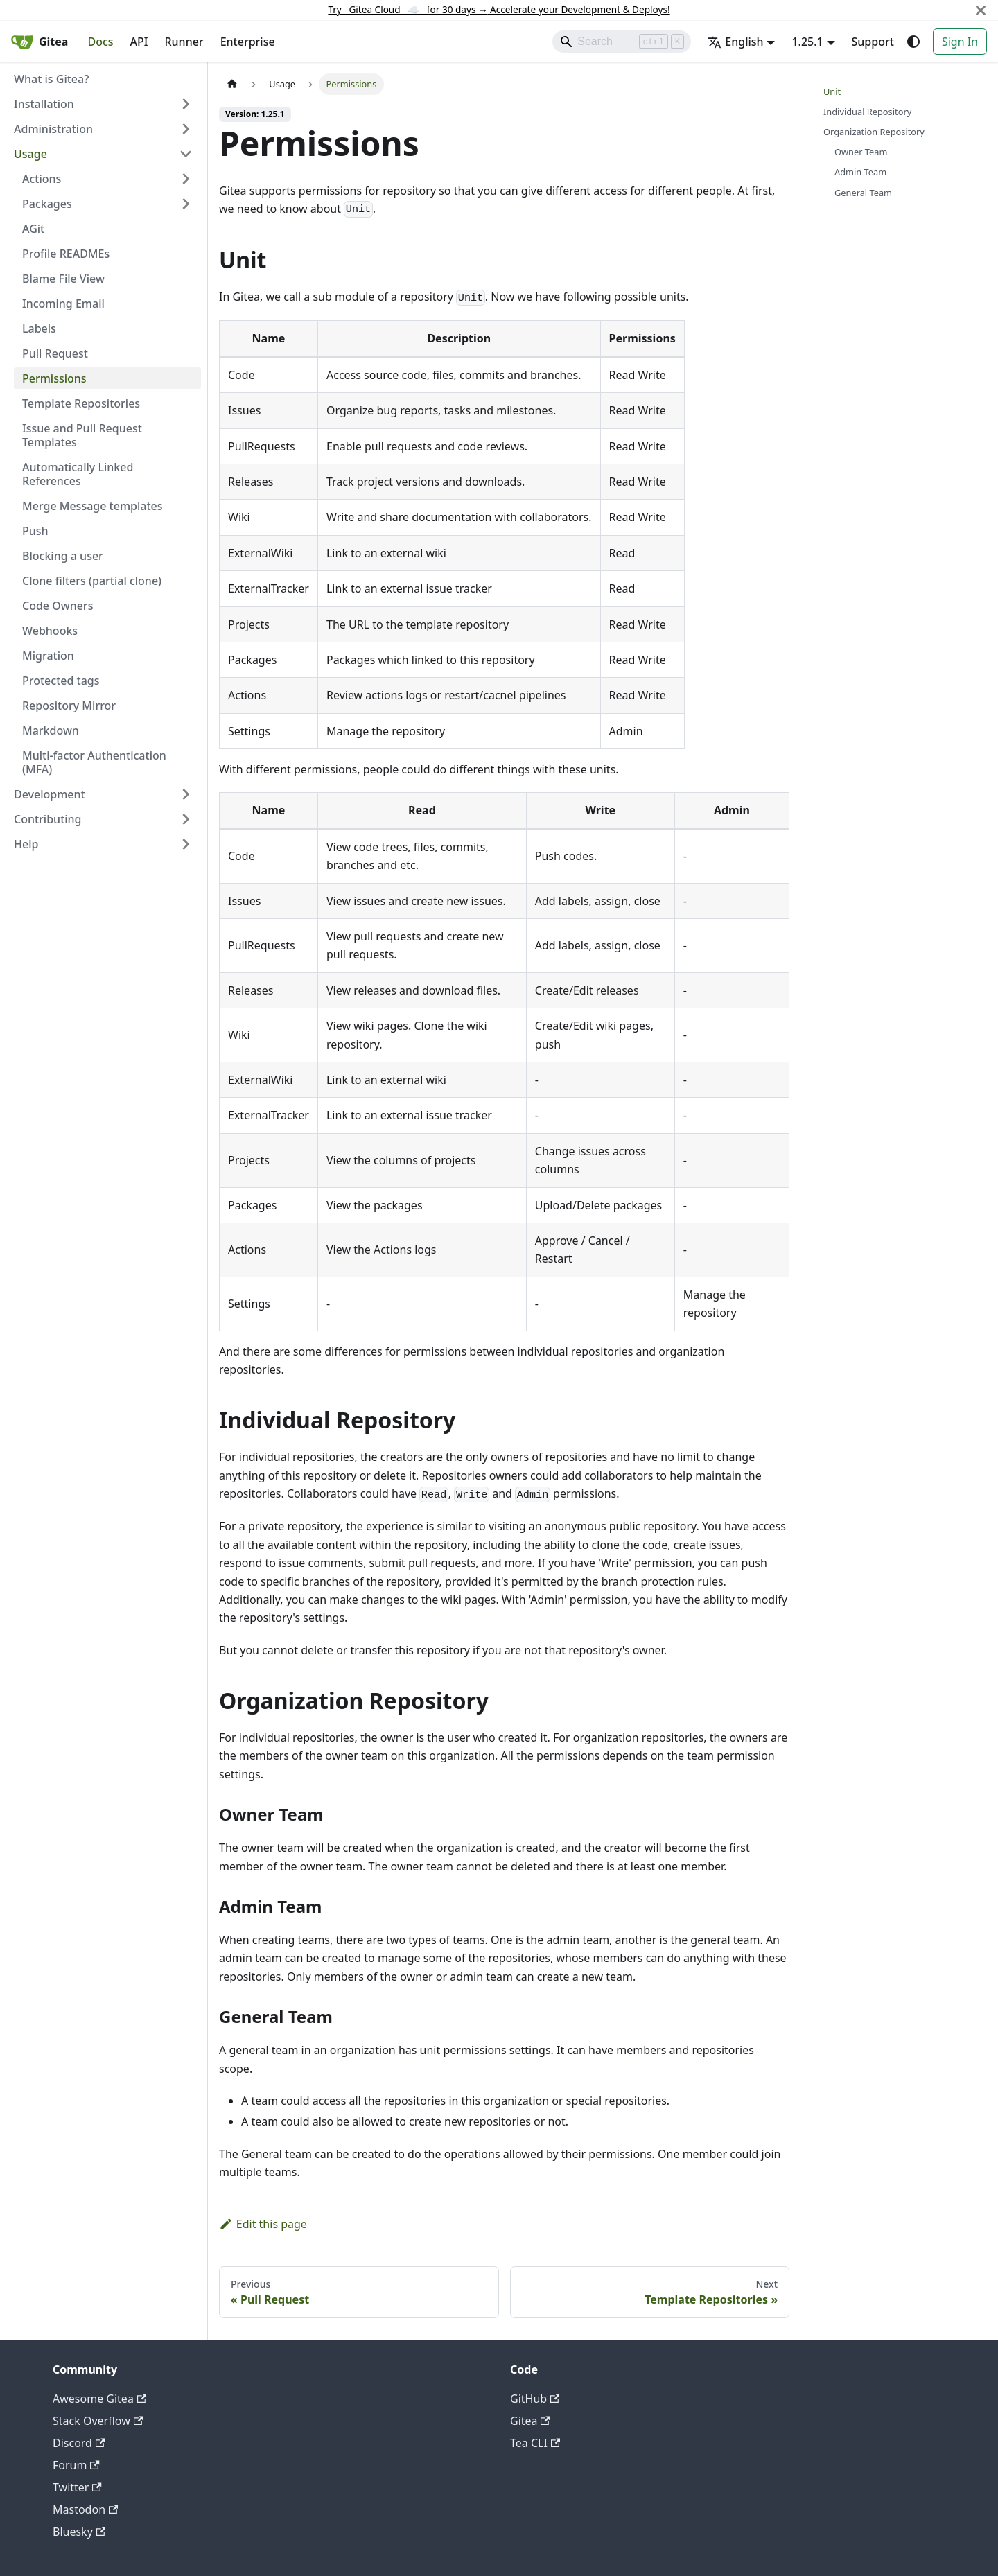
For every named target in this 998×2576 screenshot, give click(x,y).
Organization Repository (874, 131)
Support (873, 41)
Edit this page (263, 2224)
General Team (863, 192)
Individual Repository (867, 111)
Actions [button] (41, 178)
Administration (53, 129)
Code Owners (57, 605)
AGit (33, 228)
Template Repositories (81, 403)
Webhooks (50, 630)
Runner (183, 41)
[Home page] (232, 84)
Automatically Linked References (77, 474)
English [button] (735, 41)
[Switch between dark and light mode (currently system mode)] (913, 41)
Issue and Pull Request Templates (82, 435)
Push (35, 530)
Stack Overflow (98, 2420)
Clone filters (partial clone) (91, 580)
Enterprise (247, 41)
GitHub (534, 2398)
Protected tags (61, 680)
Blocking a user (62, 555)
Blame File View (63, 278)
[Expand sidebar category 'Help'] (185, 844)
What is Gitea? (51, 79)
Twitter (77, 2487)
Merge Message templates (92, 506)
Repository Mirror (69, 705)
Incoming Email (63, 303)
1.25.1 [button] (807, 41)
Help (26, 844)
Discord (79, 2443)
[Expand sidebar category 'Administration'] (185, 129)
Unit (832, 91)
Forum (76, 2465)
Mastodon (85, 2509)
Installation (44, 104)
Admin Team (860, 172)
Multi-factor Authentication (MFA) (94, 762)
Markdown (50, 730)
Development (49, 794)
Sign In (960, 41)
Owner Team (860, 152)
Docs (100, 41)
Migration (48, 655)
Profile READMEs (66, 253)
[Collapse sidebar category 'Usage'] (185, 154)
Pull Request (55, 353)
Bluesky (79, 2531)
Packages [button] (47, 203)
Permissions (54, 378)
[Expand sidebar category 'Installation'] (185, 104)
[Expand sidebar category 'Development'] (185, 794)
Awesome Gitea (99, 2398)
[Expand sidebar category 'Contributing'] (185, 819)
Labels (39, 328)
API (139, 41)
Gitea (530, 2420)
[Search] (621, 41)
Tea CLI (535, 2443)
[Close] (980, 10)
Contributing (48, 819)
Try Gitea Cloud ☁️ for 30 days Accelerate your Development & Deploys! (498, 9)
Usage (30, 153)
